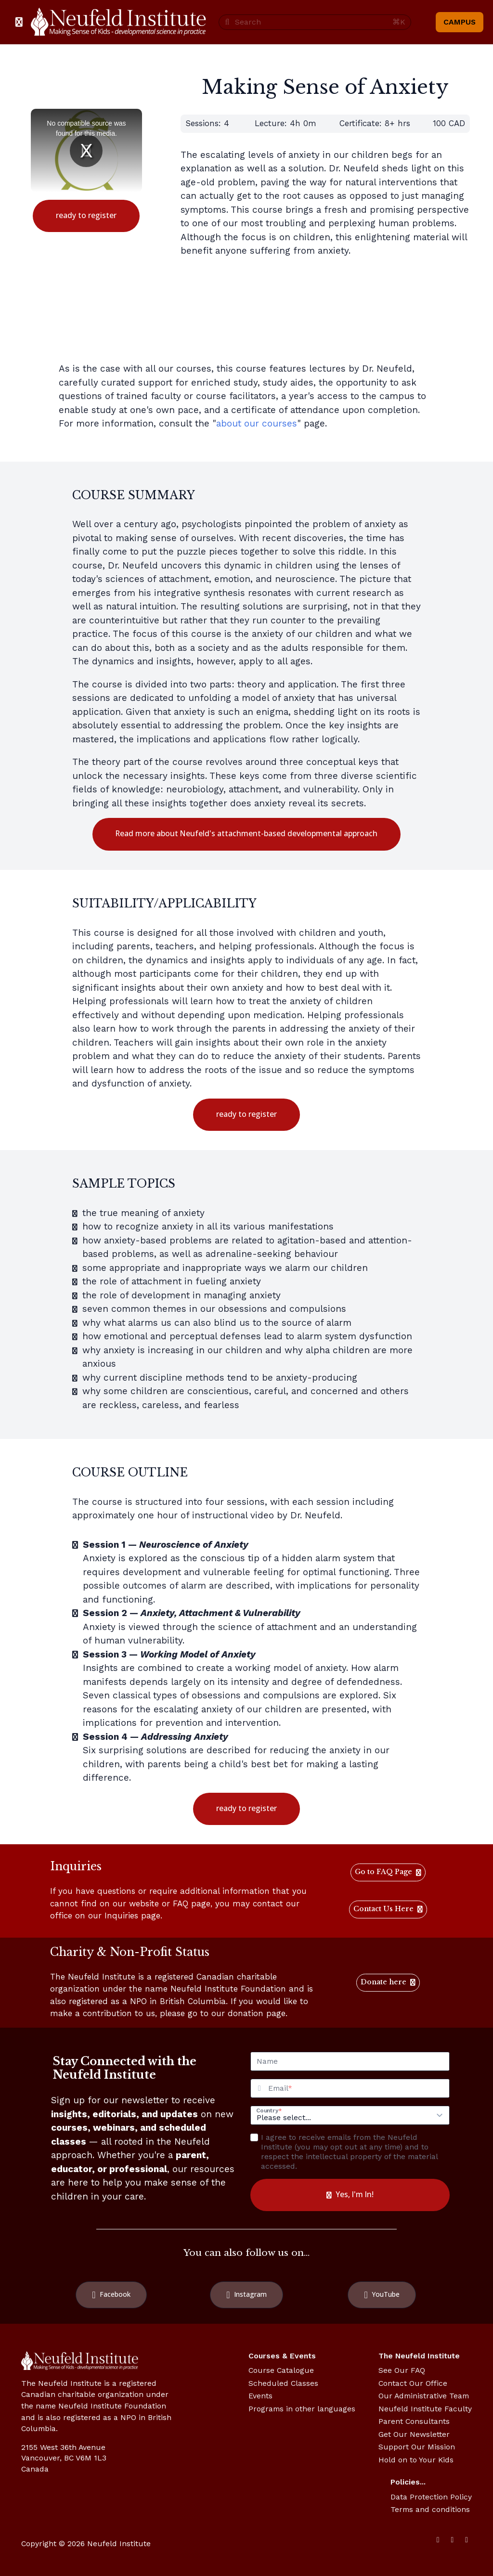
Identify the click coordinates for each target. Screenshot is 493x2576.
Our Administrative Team (423, 2395)
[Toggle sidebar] (19, 22)
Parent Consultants (414, 2421)
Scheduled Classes (283, 2383)
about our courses (256, 423)
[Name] (350, 2061)
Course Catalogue (281, 2370)
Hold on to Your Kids (416, 2459)
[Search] (311, 22)
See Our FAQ (401, 2370)
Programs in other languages (301, 2408)
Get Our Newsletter (414, 2434)
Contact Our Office (412, 2383)
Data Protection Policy (431, 2496)
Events (260, 2395)
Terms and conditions (430, 2509)
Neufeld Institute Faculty (425, 2408)
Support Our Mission (416, 2446)
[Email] (358, 2088)
